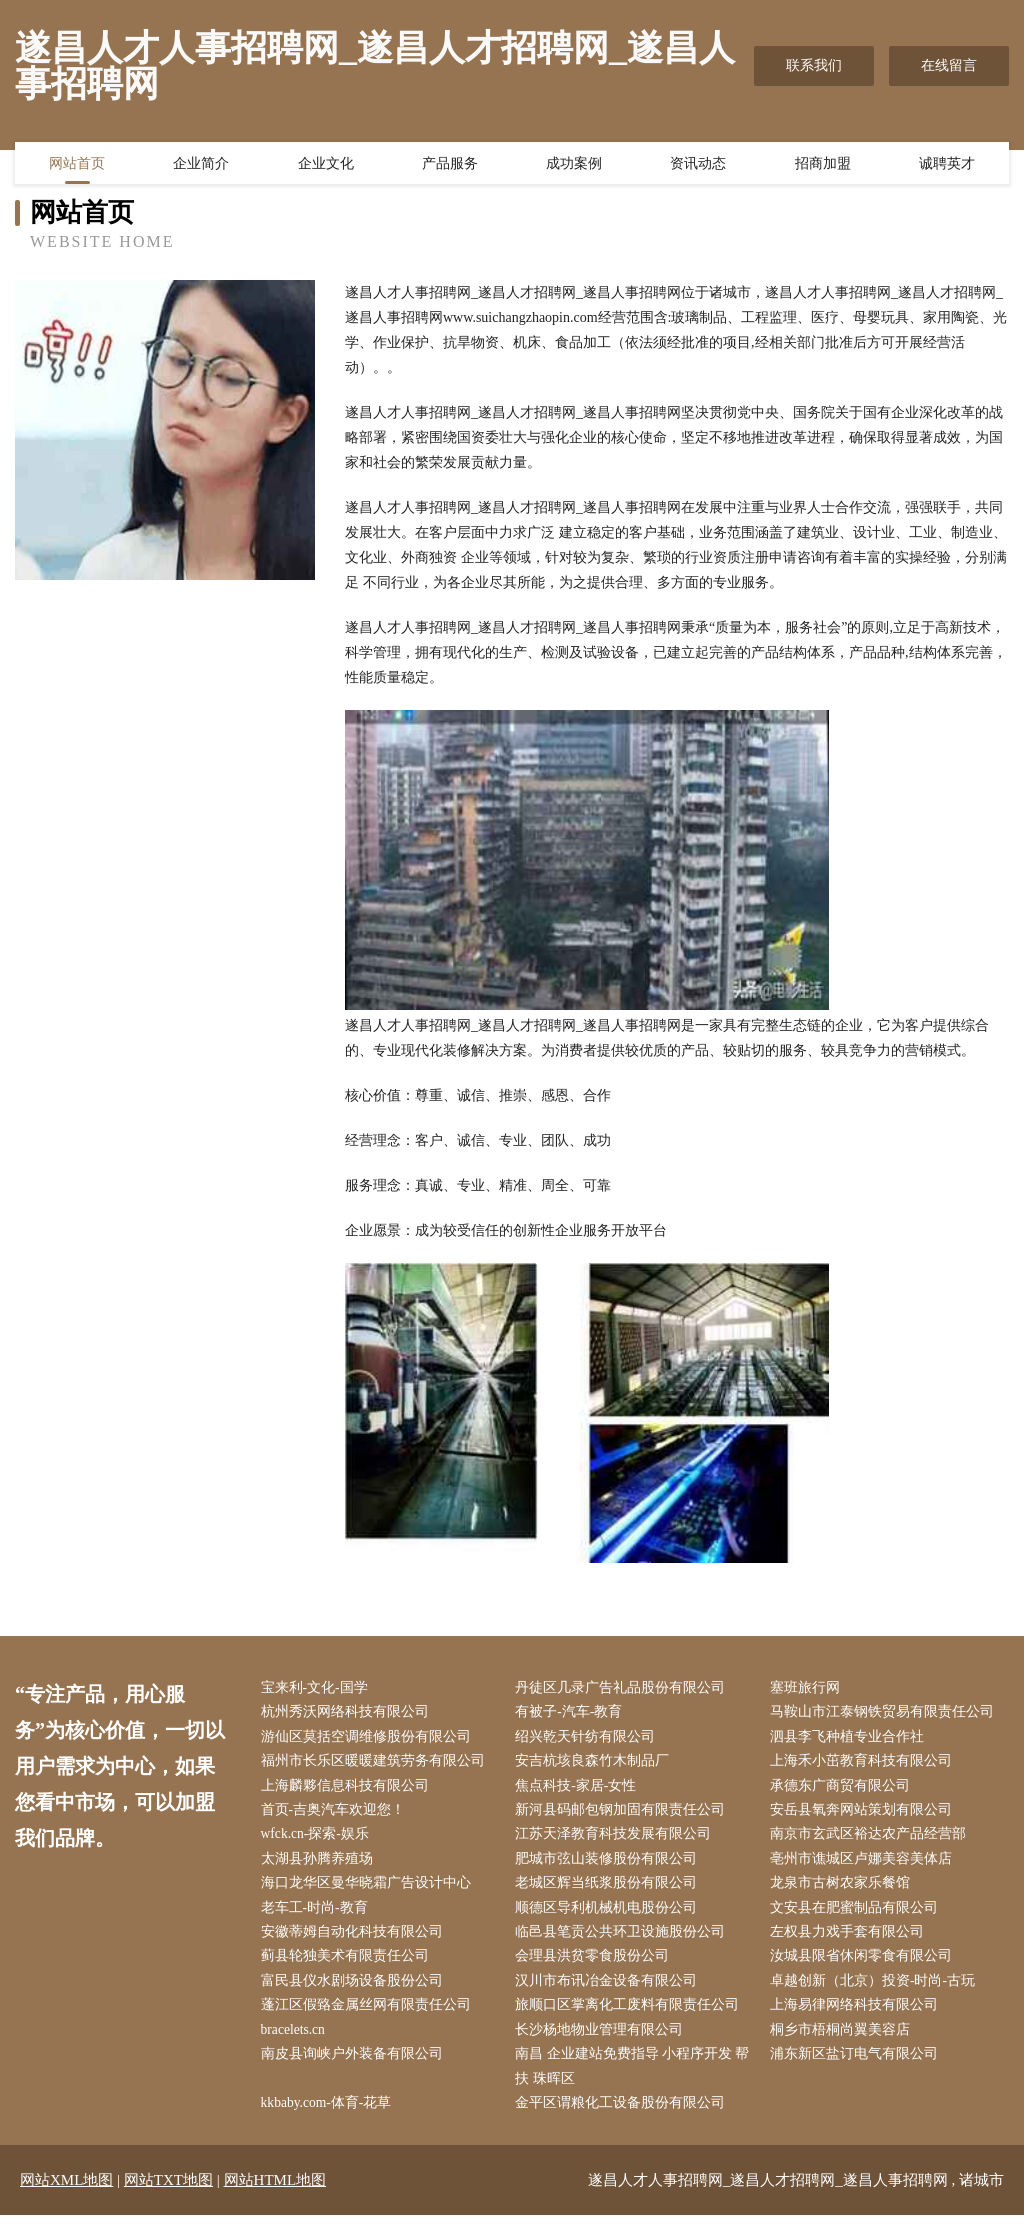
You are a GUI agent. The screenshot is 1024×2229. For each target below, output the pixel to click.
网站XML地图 (66, 2194)
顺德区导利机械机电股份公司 (611, 1915)
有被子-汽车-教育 (573, 1713)
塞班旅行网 (809, 1688)
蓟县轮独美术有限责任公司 (349, 1965)
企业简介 (201, 165)
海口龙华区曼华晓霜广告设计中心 (370, 1890)
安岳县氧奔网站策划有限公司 (865, 1814)
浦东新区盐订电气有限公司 (858, 2066)
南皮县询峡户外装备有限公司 (356, 2066)
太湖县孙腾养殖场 (321, 1864)
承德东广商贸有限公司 (844, 1789)
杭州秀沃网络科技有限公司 (349, 1713)
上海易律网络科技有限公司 (858, 2015)
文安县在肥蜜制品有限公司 (858, 1915)
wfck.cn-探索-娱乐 (320, 1839)
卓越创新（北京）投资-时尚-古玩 (876, 1990)
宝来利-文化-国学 (318, 1688)
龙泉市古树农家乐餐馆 (844, 1890)
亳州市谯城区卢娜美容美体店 (865, 1864)
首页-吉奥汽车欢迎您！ (337, 1814)
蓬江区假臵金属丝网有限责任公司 (370, 2015)
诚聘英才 (947, 165)
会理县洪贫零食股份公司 (597, 1965)
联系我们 (814, 65)
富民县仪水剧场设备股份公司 (356, 1990)
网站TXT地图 (168, 2194)
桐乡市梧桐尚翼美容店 (844, 2041)
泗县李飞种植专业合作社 (851, 1738)
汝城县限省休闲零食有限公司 (865, 1965)
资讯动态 (698, 165)
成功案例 (574, 165)
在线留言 (949, 65)
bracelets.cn (298, 2041)
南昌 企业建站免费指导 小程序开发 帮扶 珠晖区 (637, 2079)
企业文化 (326, 165)
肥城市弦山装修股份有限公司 (611, 1864)
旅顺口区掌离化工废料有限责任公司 (632, 2015)
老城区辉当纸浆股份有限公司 (611, 1890)
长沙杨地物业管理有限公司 (604, 2041)
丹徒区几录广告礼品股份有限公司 (625, 1688)
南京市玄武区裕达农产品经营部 (872, 1839)
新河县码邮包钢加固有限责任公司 (625, 1814)
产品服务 (450, 165)
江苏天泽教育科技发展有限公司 (618, 1839)
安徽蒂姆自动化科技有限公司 (356, 1940)
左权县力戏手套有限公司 (851, 1940)
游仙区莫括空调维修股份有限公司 (370, 1738)
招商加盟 (823, 165)
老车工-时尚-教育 (318, 1915)
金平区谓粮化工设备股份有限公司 (625, 2116)
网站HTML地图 (275, 2194)
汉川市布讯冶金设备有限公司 (611, 1990)
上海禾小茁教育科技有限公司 (865, 1764)
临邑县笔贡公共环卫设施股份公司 (625, 1940)
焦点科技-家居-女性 (580, 1789)
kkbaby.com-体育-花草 (331, 2116)
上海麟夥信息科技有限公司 (349, 1789)
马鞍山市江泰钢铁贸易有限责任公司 (886, 1713)
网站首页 (77, 165)
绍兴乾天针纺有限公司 (590, 1738)
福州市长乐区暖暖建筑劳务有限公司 (377, 1764)
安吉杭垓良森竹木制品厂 (597, 1764)
